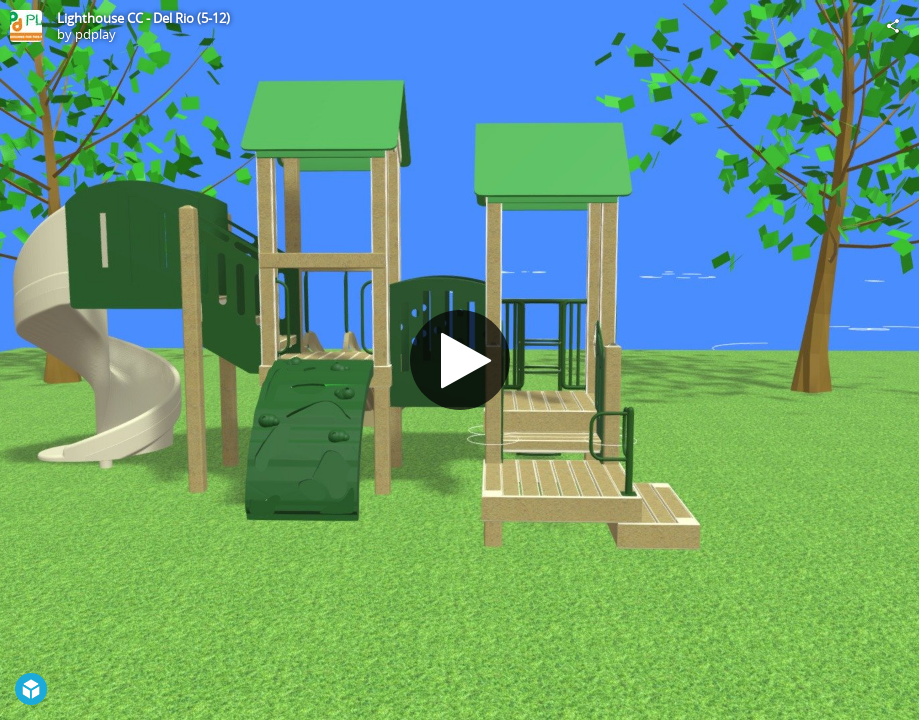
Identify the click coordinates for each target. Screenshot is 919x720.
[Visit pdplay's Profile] (26, 26)
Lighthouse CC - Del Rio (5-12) (143, 18)
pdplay (95, 34)
